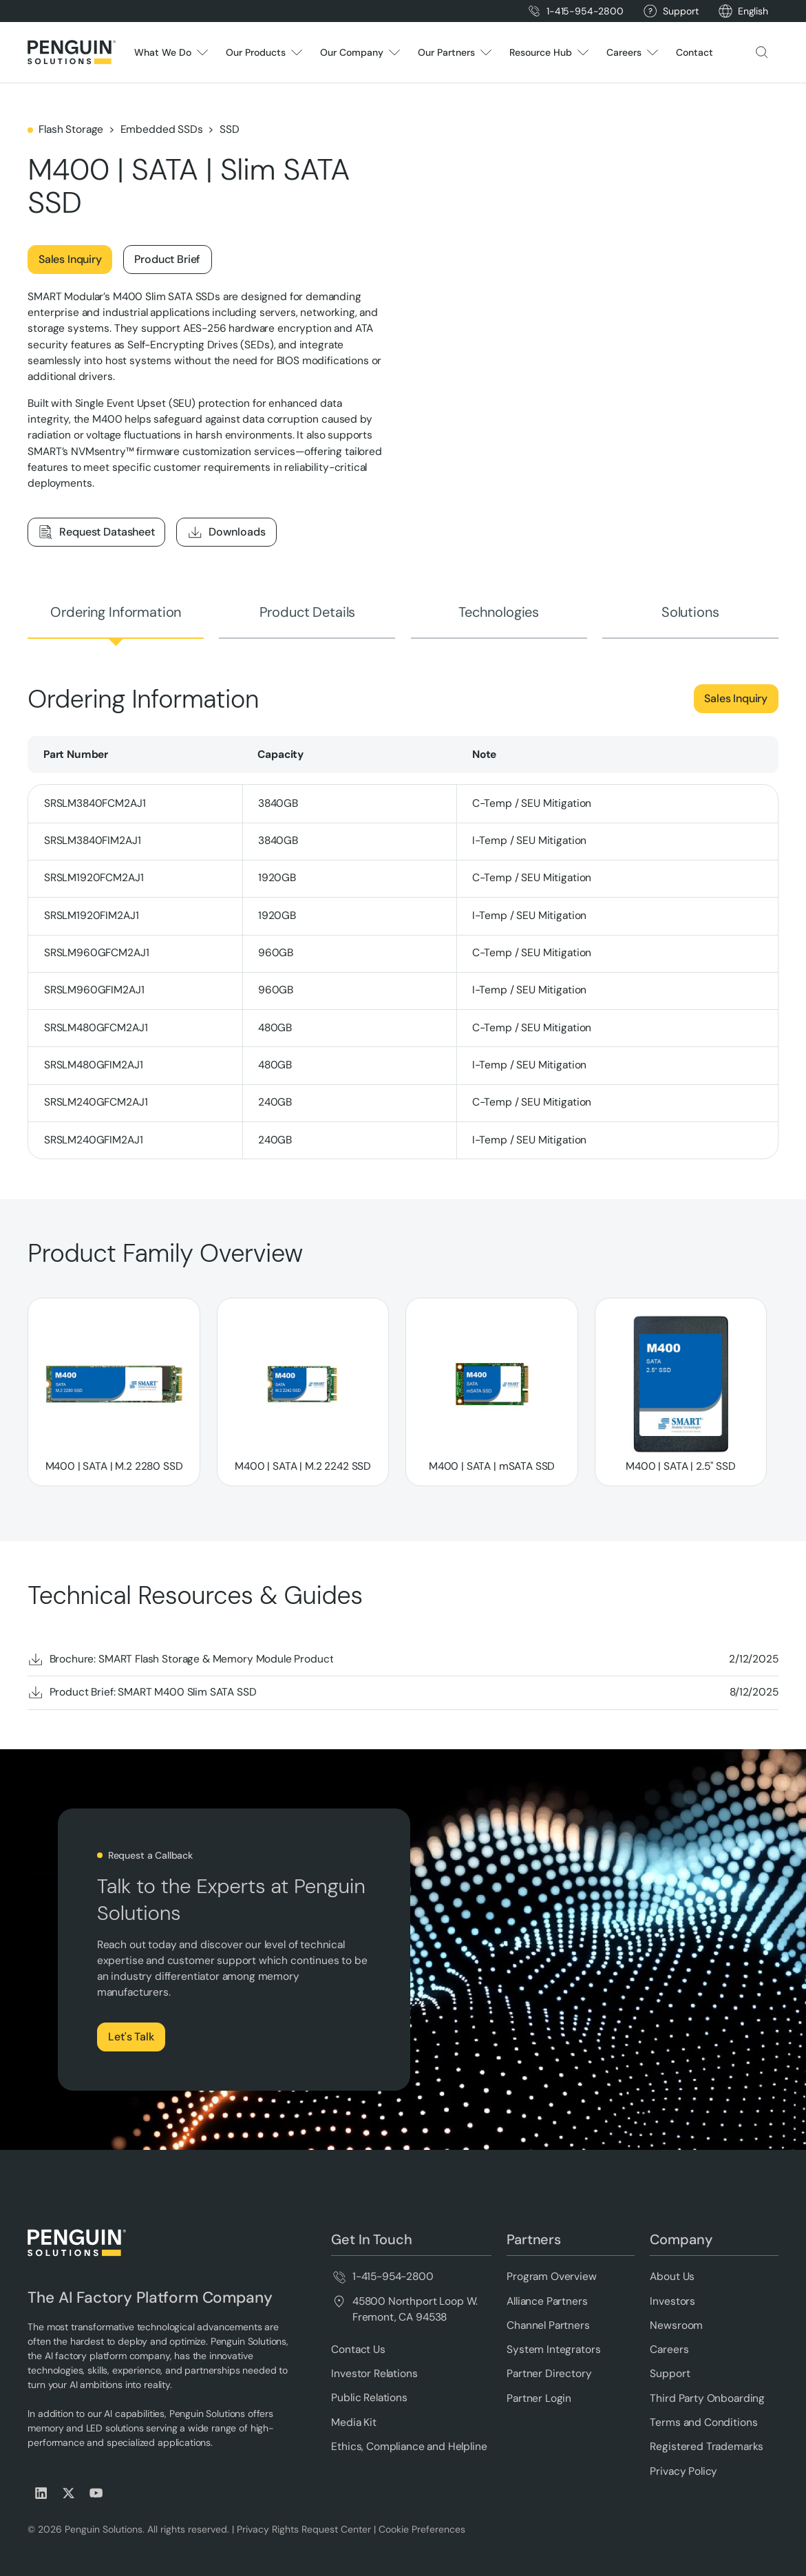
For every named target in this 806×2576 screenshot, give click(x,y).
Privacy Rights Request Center (304, 2529)
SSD (230, 129)
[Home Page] (72, 52)
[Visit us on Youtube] (96, 2493)
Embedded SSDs (161, 129)
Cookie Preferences (422, 2529)
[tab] (116, 612)
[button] (753, 11)
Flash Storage (71, 129)
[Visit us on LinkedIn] (41, 2493)
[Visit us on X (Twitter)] (69, 2493)
